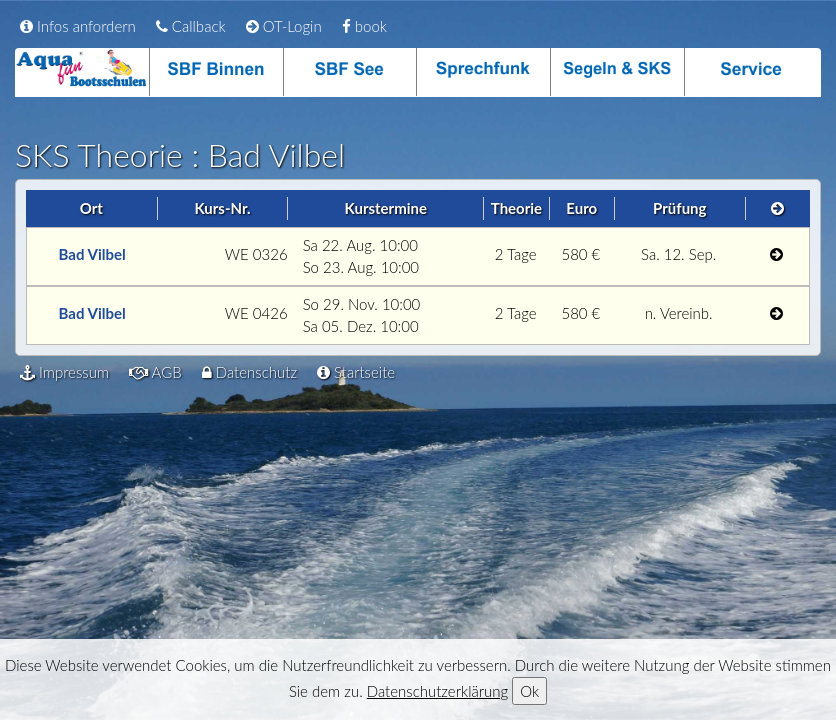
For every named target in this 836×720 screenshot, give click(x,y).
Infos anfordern (78, 26)
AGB (155, 372)
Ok (529, 691)
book (364, 26)
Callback (191, 26)
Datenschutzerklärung (437, 691)
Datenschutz (249, 372)
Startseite (356, 372)
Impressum (64, 372)
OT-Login (284, 26)
